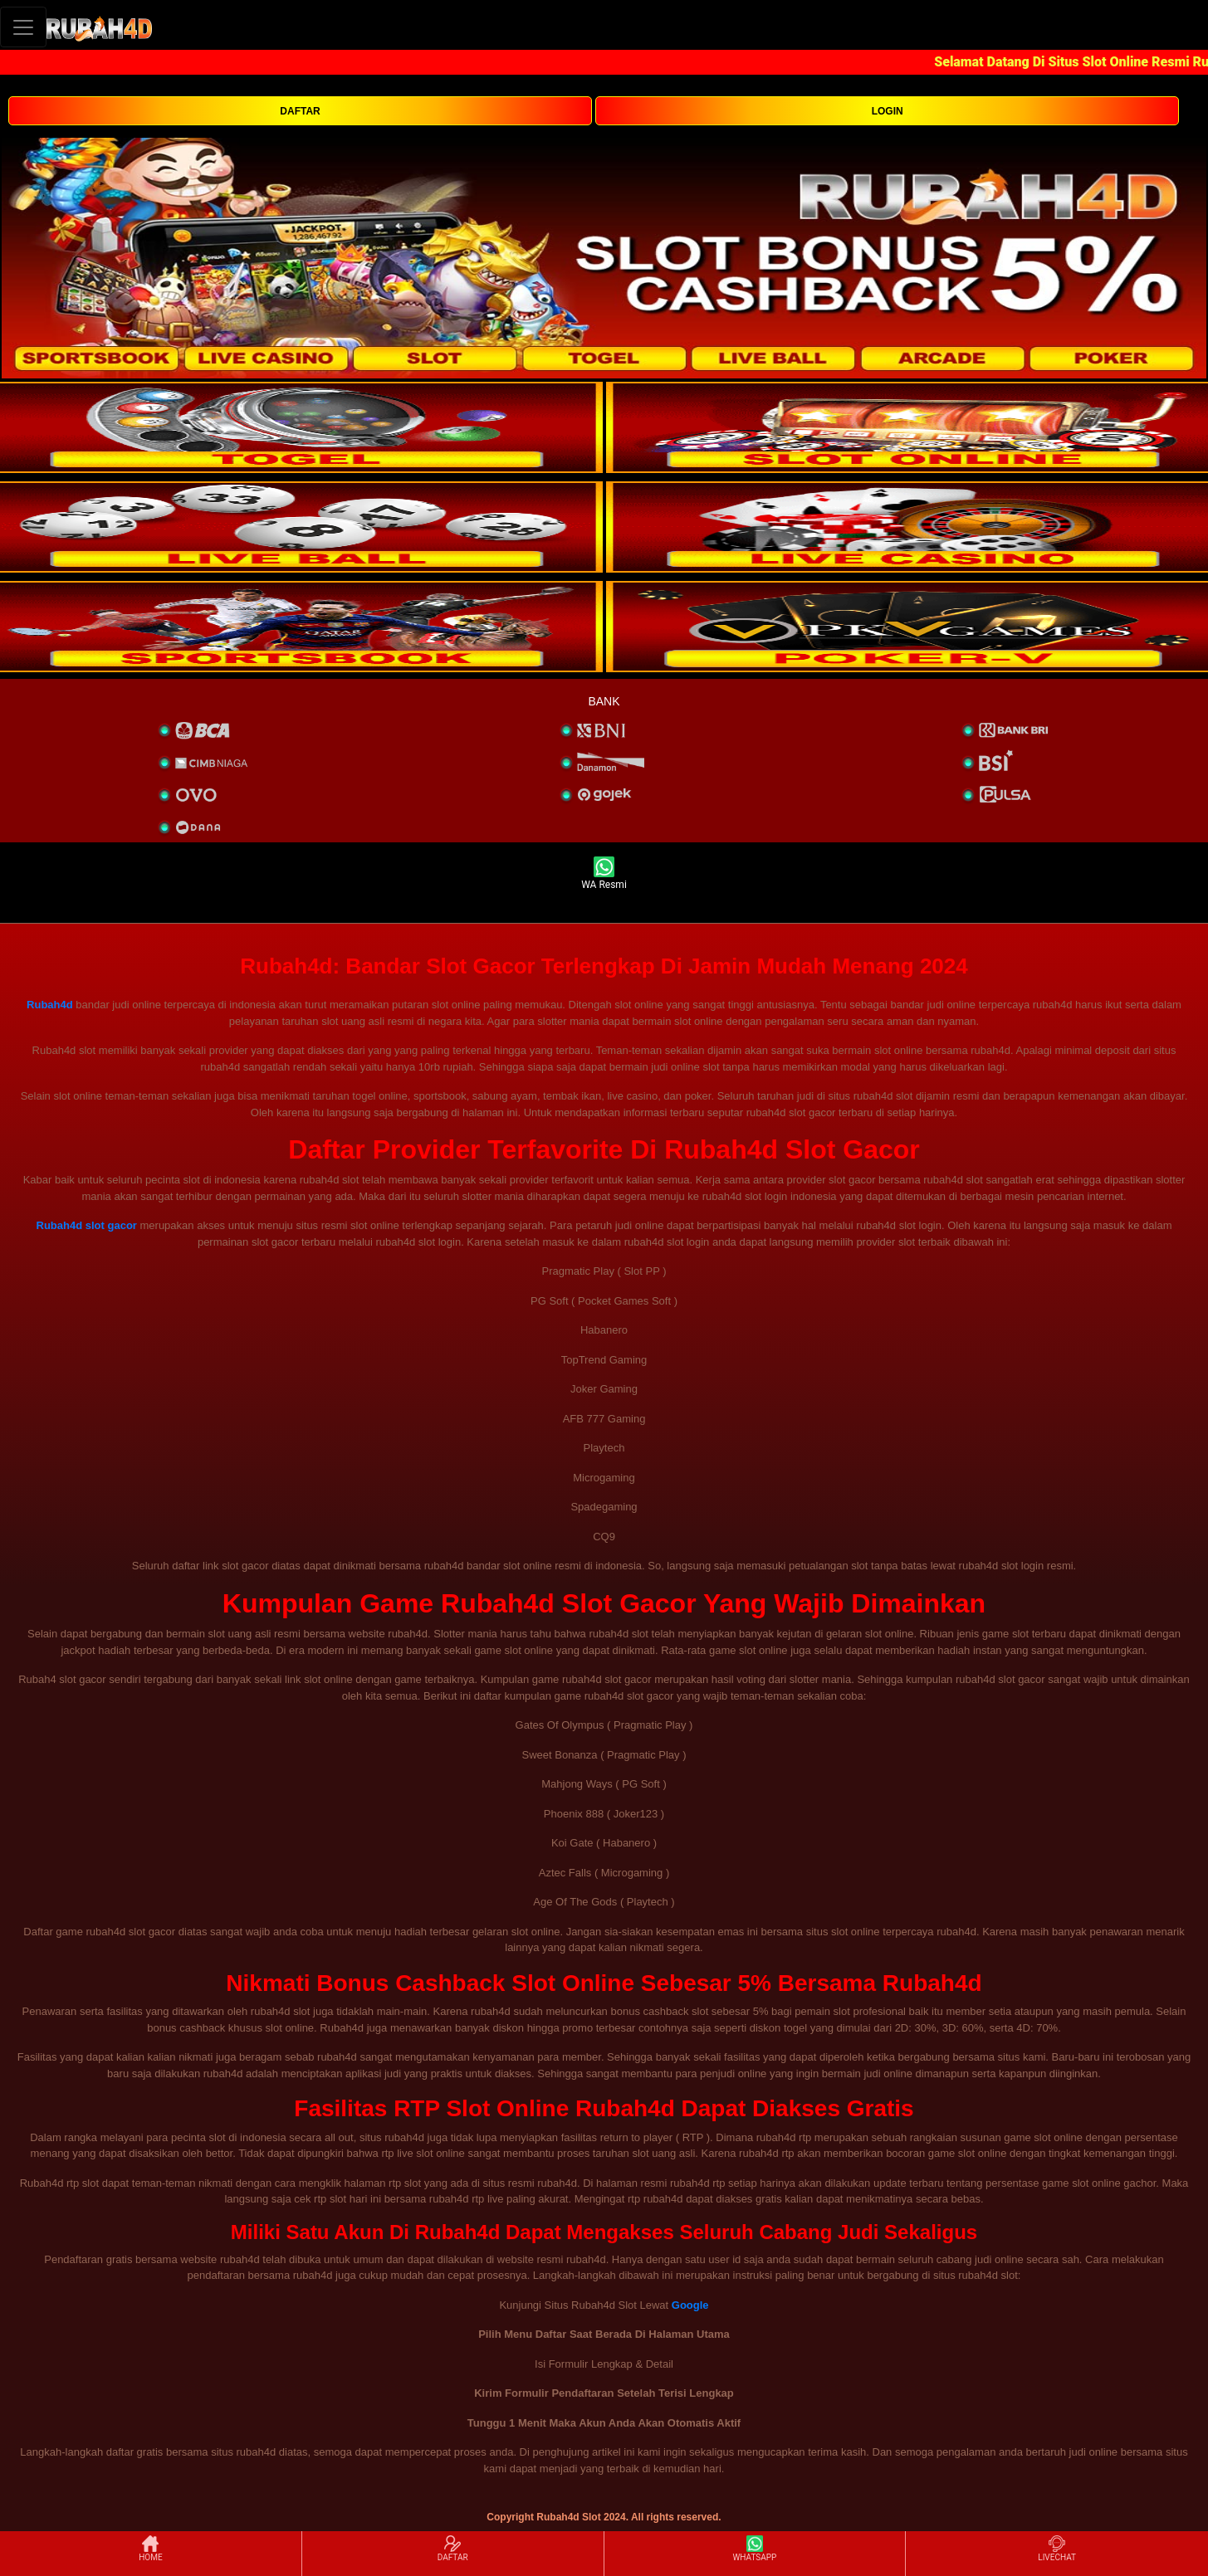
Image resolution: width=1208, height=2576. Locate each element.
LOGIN (887, 111)
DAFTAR (300, 111)
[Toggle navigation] (23, 27)
